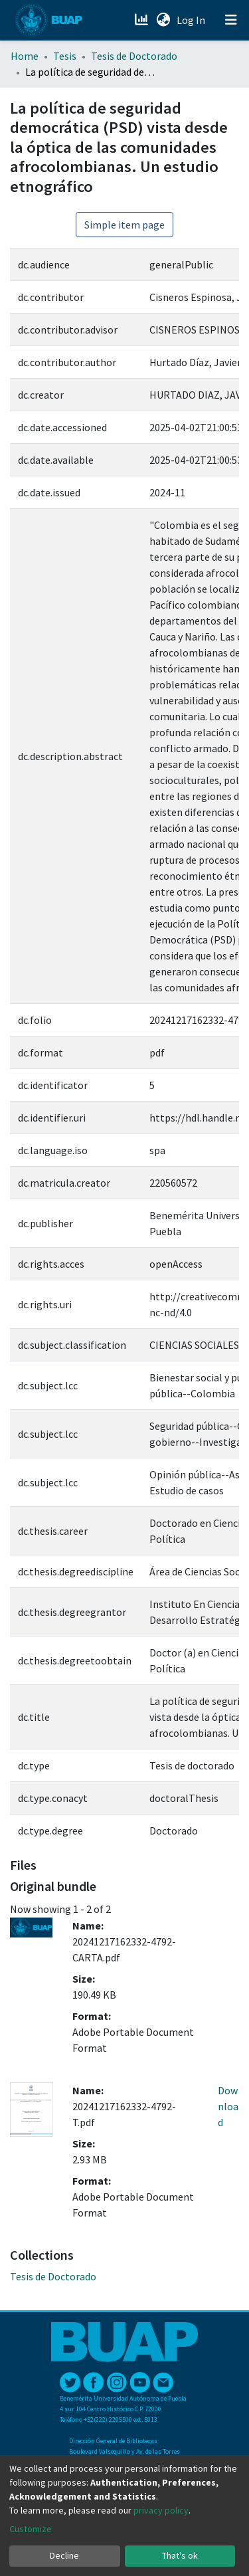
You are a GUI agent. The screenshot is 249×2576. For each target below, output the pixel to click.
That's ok (180, 2555)
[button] (163, 20)
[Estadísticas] (142, 20)
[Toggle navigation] (231, 20)
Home (25, 55)
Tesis (64, 55)
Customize (30, 2529)
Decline (64, 2555)
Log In (192, 20)
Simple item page (124, 224)
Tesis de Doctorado (134, 55)
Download (228, 2106)
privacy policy (161, 2510)
